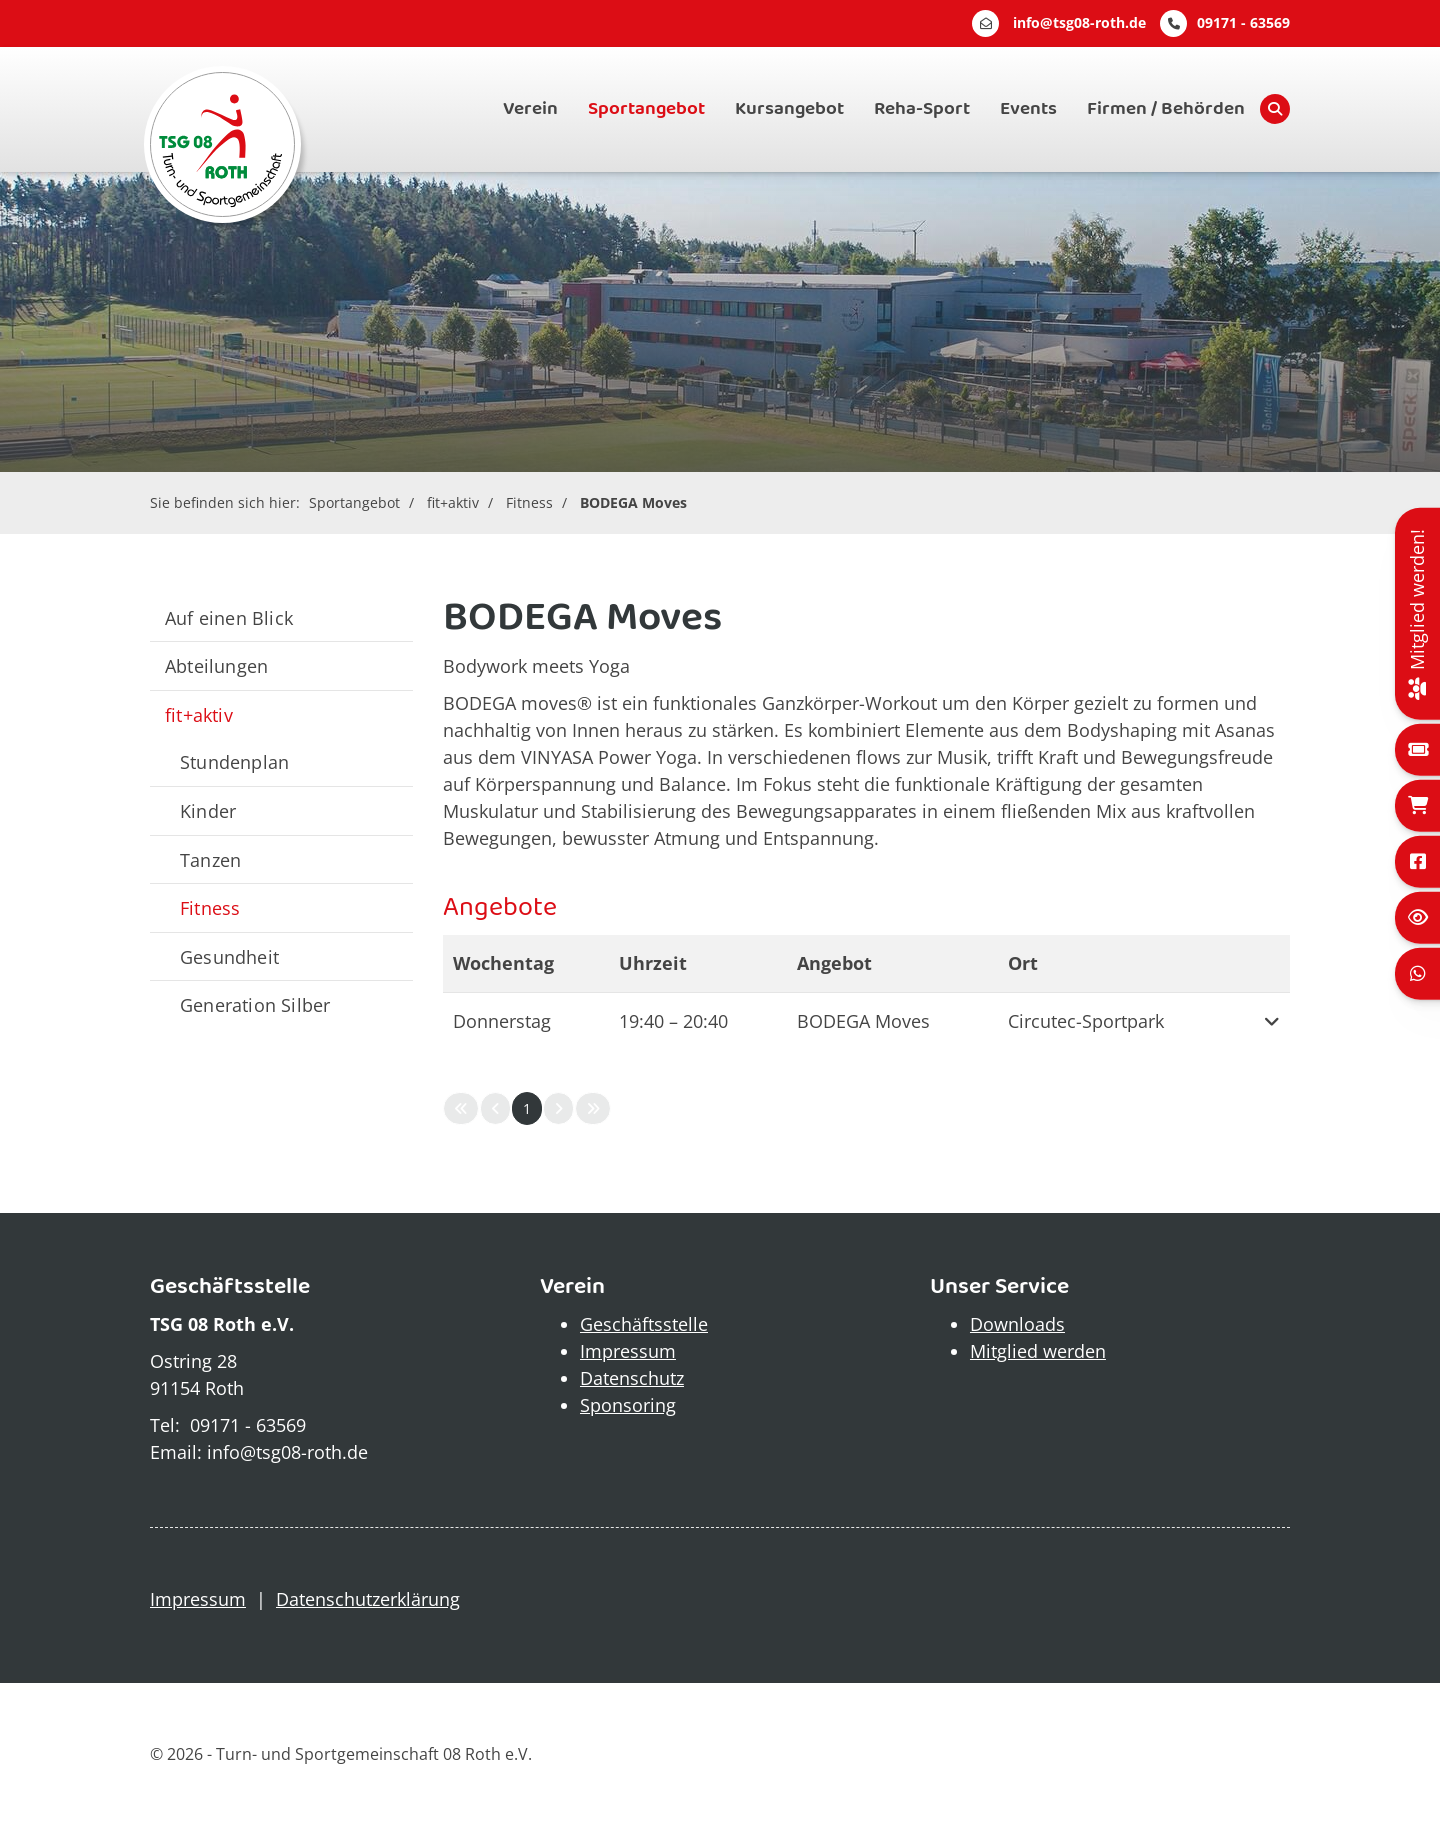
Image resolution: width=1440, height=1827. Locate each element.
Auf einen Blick (229, 617)
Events (1028, 109)
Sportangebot (646, 109)
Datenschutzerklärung (368, 1599)
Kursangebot (789, 109)
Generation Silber (255, 1004)
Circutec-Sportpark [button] (1086, 1021)
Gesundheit (229, 956)
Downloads (1017, 1324)
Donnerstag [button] (502, 1021)
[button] (1265, 1021)
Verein (530, 109)
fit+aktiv (453, 502)
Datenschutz (632, 1378)
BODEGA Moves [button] (863, 1021)
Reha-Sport (922, 109)
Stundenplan (234, 761)
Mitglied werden (1038, 1351)
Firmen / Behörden (1166, 109)
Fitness (529, 502)
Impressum (628, 1351)
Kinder (208, 810)
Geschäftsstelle (644, 1324)
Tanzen (210, 859)
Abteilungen (216, 665)
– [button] (673, 1021)
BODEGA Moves (633, 502)
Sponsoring (628, 1405)
